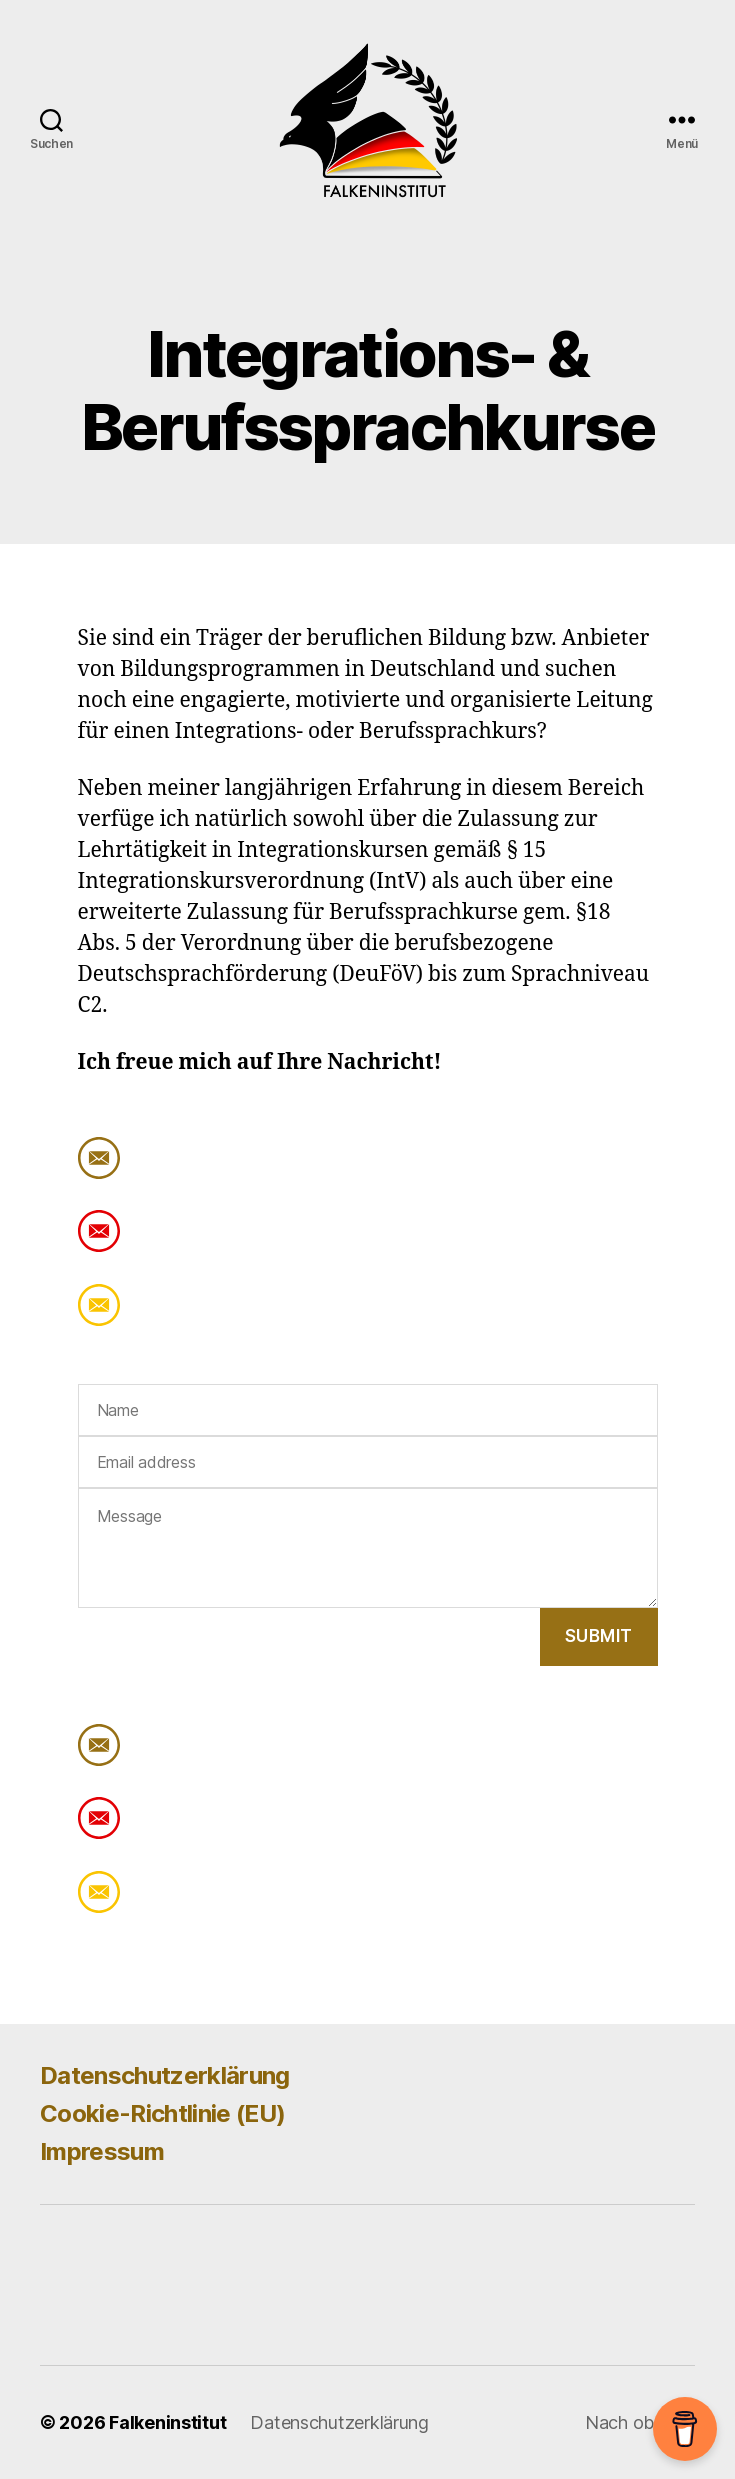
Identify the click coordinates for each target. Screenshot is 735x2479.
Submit (599, 1636)
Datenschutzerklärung (165, 2075)
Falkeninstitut (167, 2422)
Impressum (102, 2151)
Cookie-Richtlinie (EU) (162, 2113)
